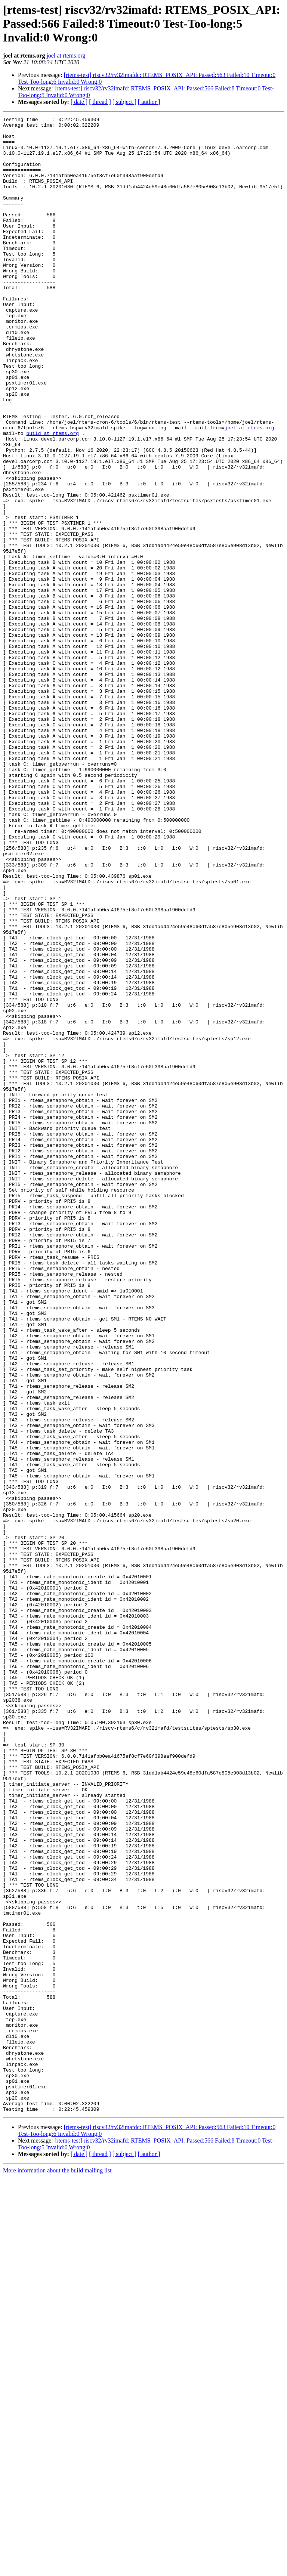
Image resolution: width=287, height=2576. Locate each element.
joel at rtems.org (65, 55)
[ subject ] (124, 102)
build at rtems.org (52, 497)
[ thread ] (100, 102)
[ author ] (149, 102)
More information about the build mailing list (57, 2569)
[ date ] (79, 102)
